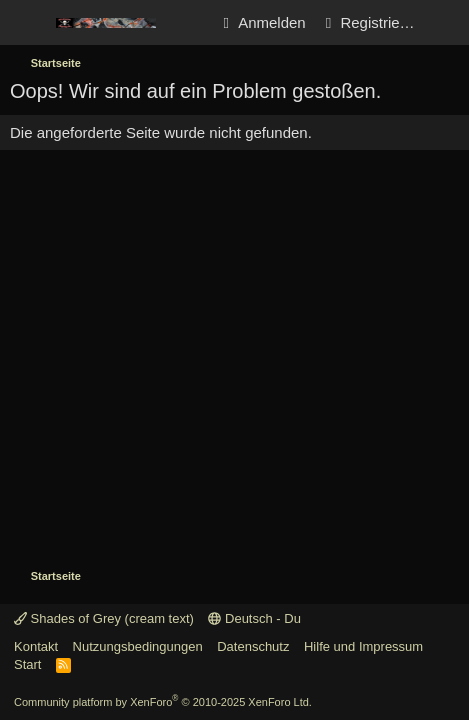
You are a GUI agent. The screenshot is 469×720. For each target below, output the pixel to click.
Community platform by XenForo (163, 702)
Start (27, 664)
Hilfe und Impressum (363, 646)
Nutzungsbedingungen (138, 646)
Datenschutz (253, 646)
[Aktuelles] (445, 22)
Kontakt (36, 646)
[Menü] (27, 23)
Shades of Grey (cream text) (104, 618)
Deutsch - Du (254, 618)
